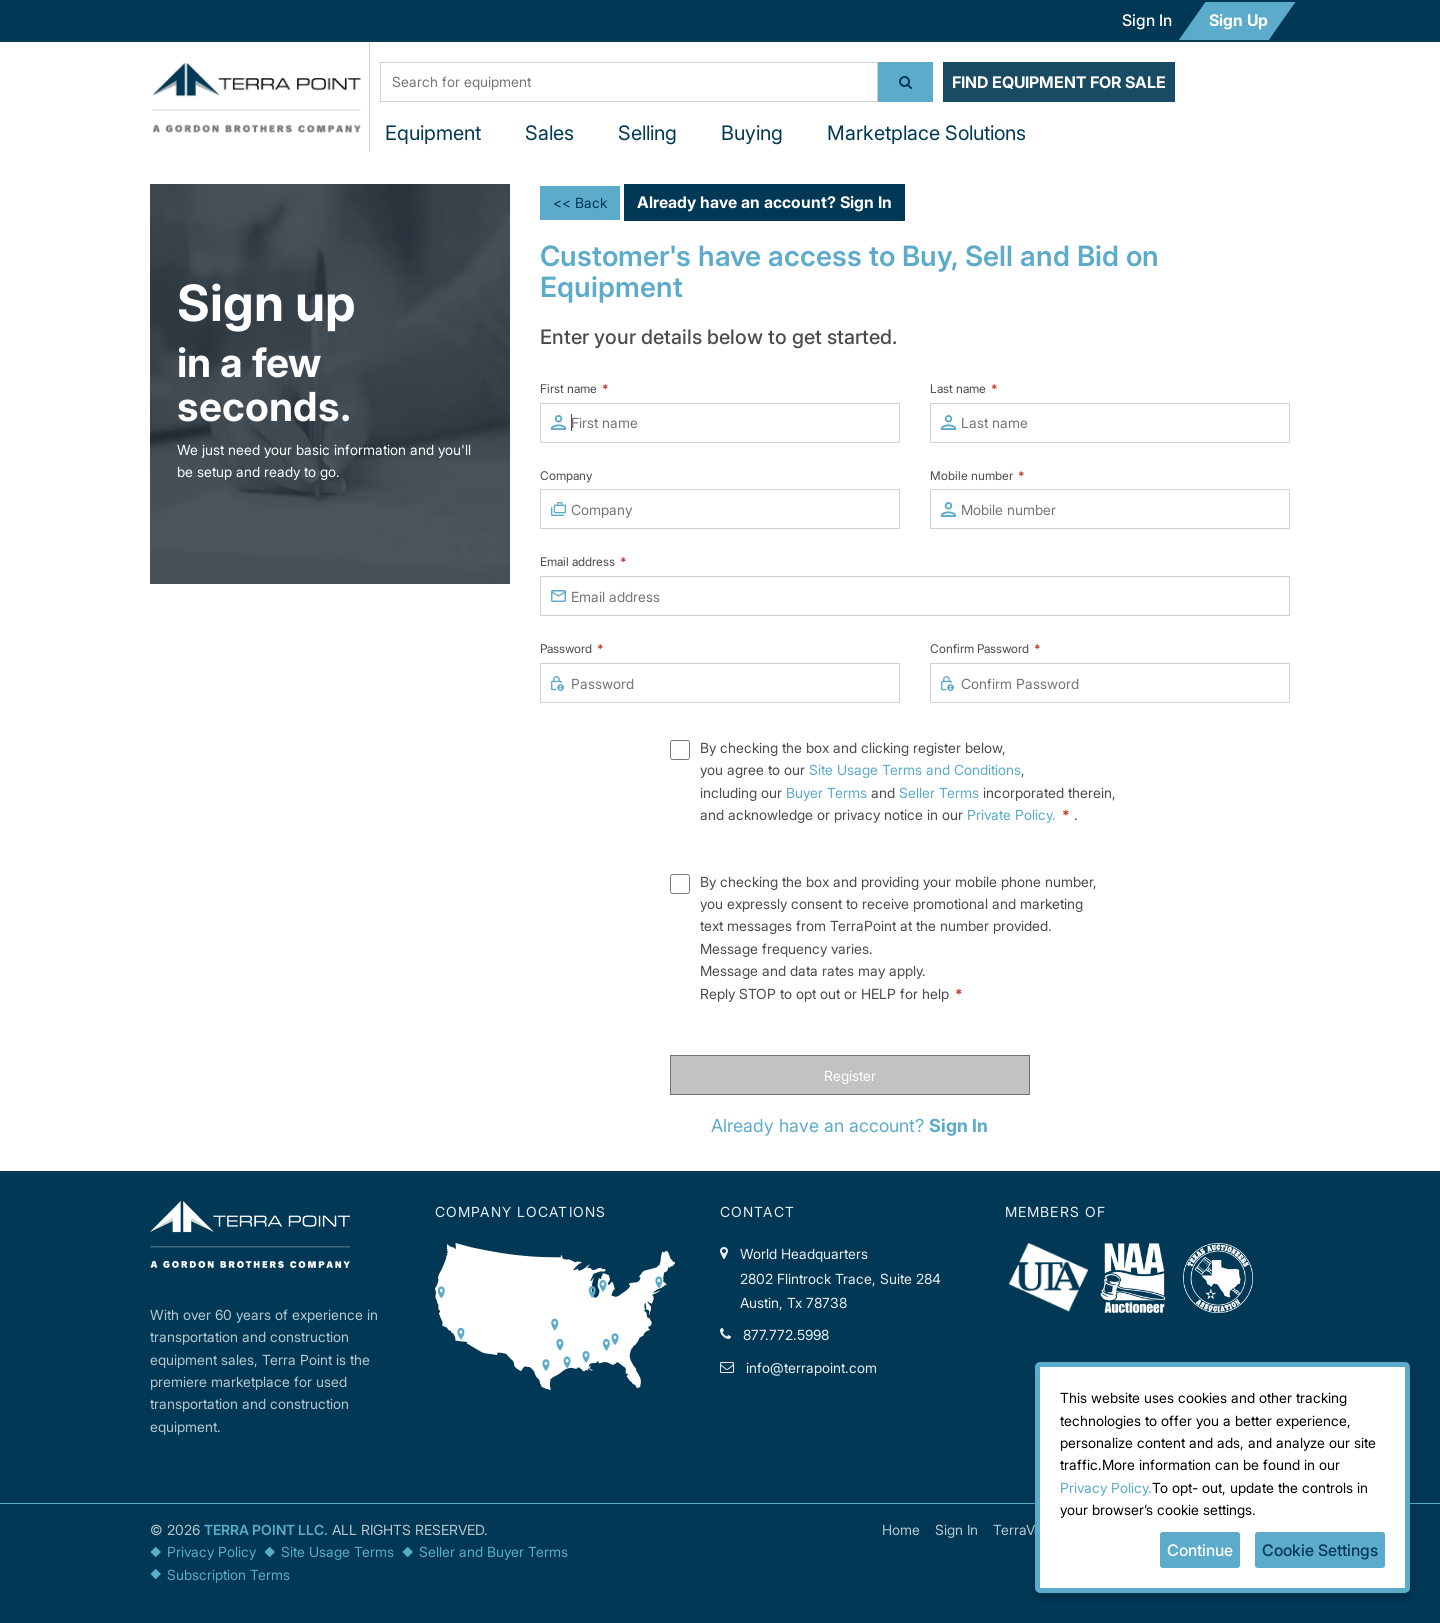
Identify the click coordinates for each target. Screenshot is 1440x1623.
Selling (647, 133)
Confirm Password (985, 648)
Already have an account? (764, 202)
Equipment (433, 133)
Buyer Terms (826, 792)
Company (566, 475)
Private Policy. (1020, 814)
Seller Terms (939, 792)
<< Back (580, 202)
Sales (549, 133)
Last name (964, 388)
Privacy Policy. (1106, 1487)
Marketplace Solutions (926, 133)
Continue (1200, 1550)
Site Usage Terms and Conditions (915, 769)
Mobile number (977, 475)
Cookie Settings (1320, 1550)
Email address (583, 561)
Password (572, 648)
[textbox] (629, 82)
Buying (752, 133)
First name (574, 388)
